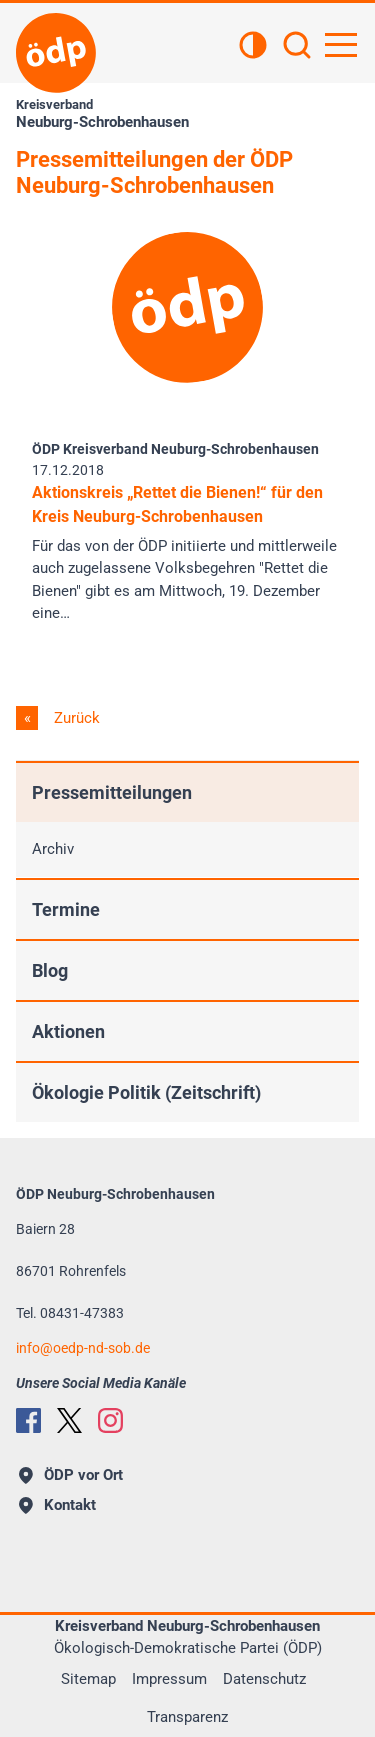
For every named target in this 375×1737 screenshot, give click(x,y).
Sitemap (88, 1679)
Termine (66, 909)
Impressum (169, 1679)
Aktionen (68, 1031)
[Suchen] (297, 47)
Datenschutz (264, 1679)
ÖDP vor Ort (71, 1475)
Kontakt (57, 1505)
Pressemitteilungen (112, 792)
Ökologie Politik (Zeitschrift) (146, 1092)
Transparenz (187, 1717)
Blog (50, 970)
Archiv (53, 849)
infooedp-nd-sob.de (83, 1348)
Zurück (75, 718)
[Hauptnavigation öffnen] (341, 45)
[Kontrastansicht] (253, 47)
